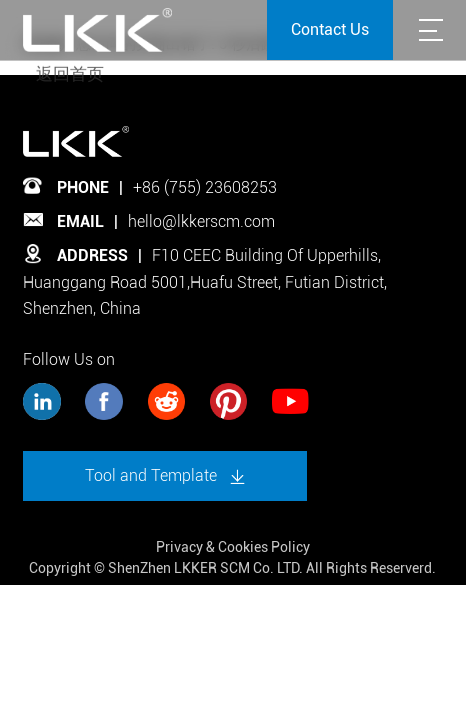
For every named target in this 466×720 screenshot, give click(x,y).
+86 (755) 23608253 (205, 187)
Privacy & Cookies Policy (233, 547)
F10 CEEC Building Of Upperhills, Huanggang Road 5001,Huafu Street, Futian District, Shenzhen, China (205, 282)
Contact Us (330, 29)
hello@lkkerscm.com (201, 221)
